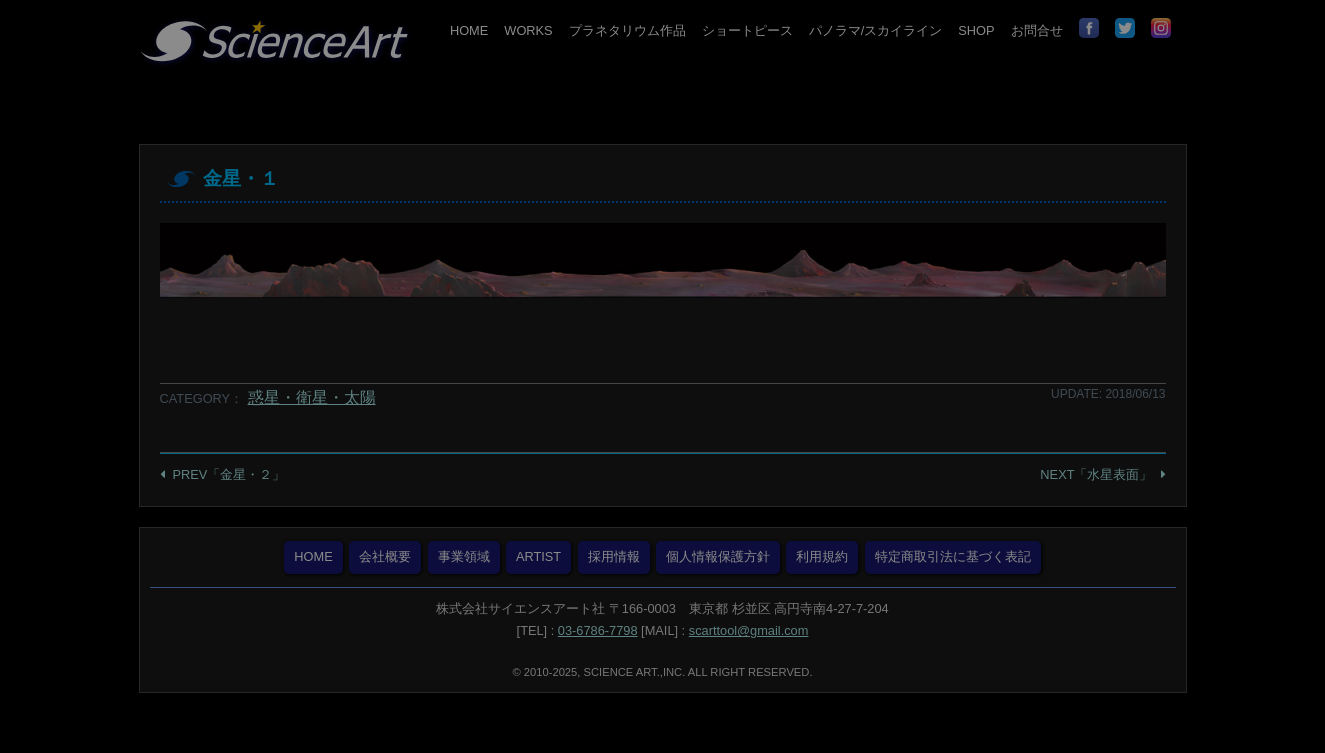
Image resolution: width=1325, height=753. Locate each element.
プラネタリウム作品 (627, 30)
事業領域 (464, 556)
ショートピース (747, 30)
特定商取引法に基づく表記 (953, 556)
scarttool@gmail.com (749, 630)
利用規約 (822, 556)
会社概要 (385, 556)
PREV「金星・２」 (229, 474)
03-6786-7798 (598, 630)
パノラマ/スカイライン (876, 30)
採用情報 (614, 556)
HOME (469, 30)
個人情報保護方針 (718, 556)
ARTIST (538, 556)
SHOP (976, 30)
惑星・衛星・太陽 (312, 397)
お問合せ (1037, 30)
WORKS (528, 30)
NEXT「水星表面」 (1096, 474)
